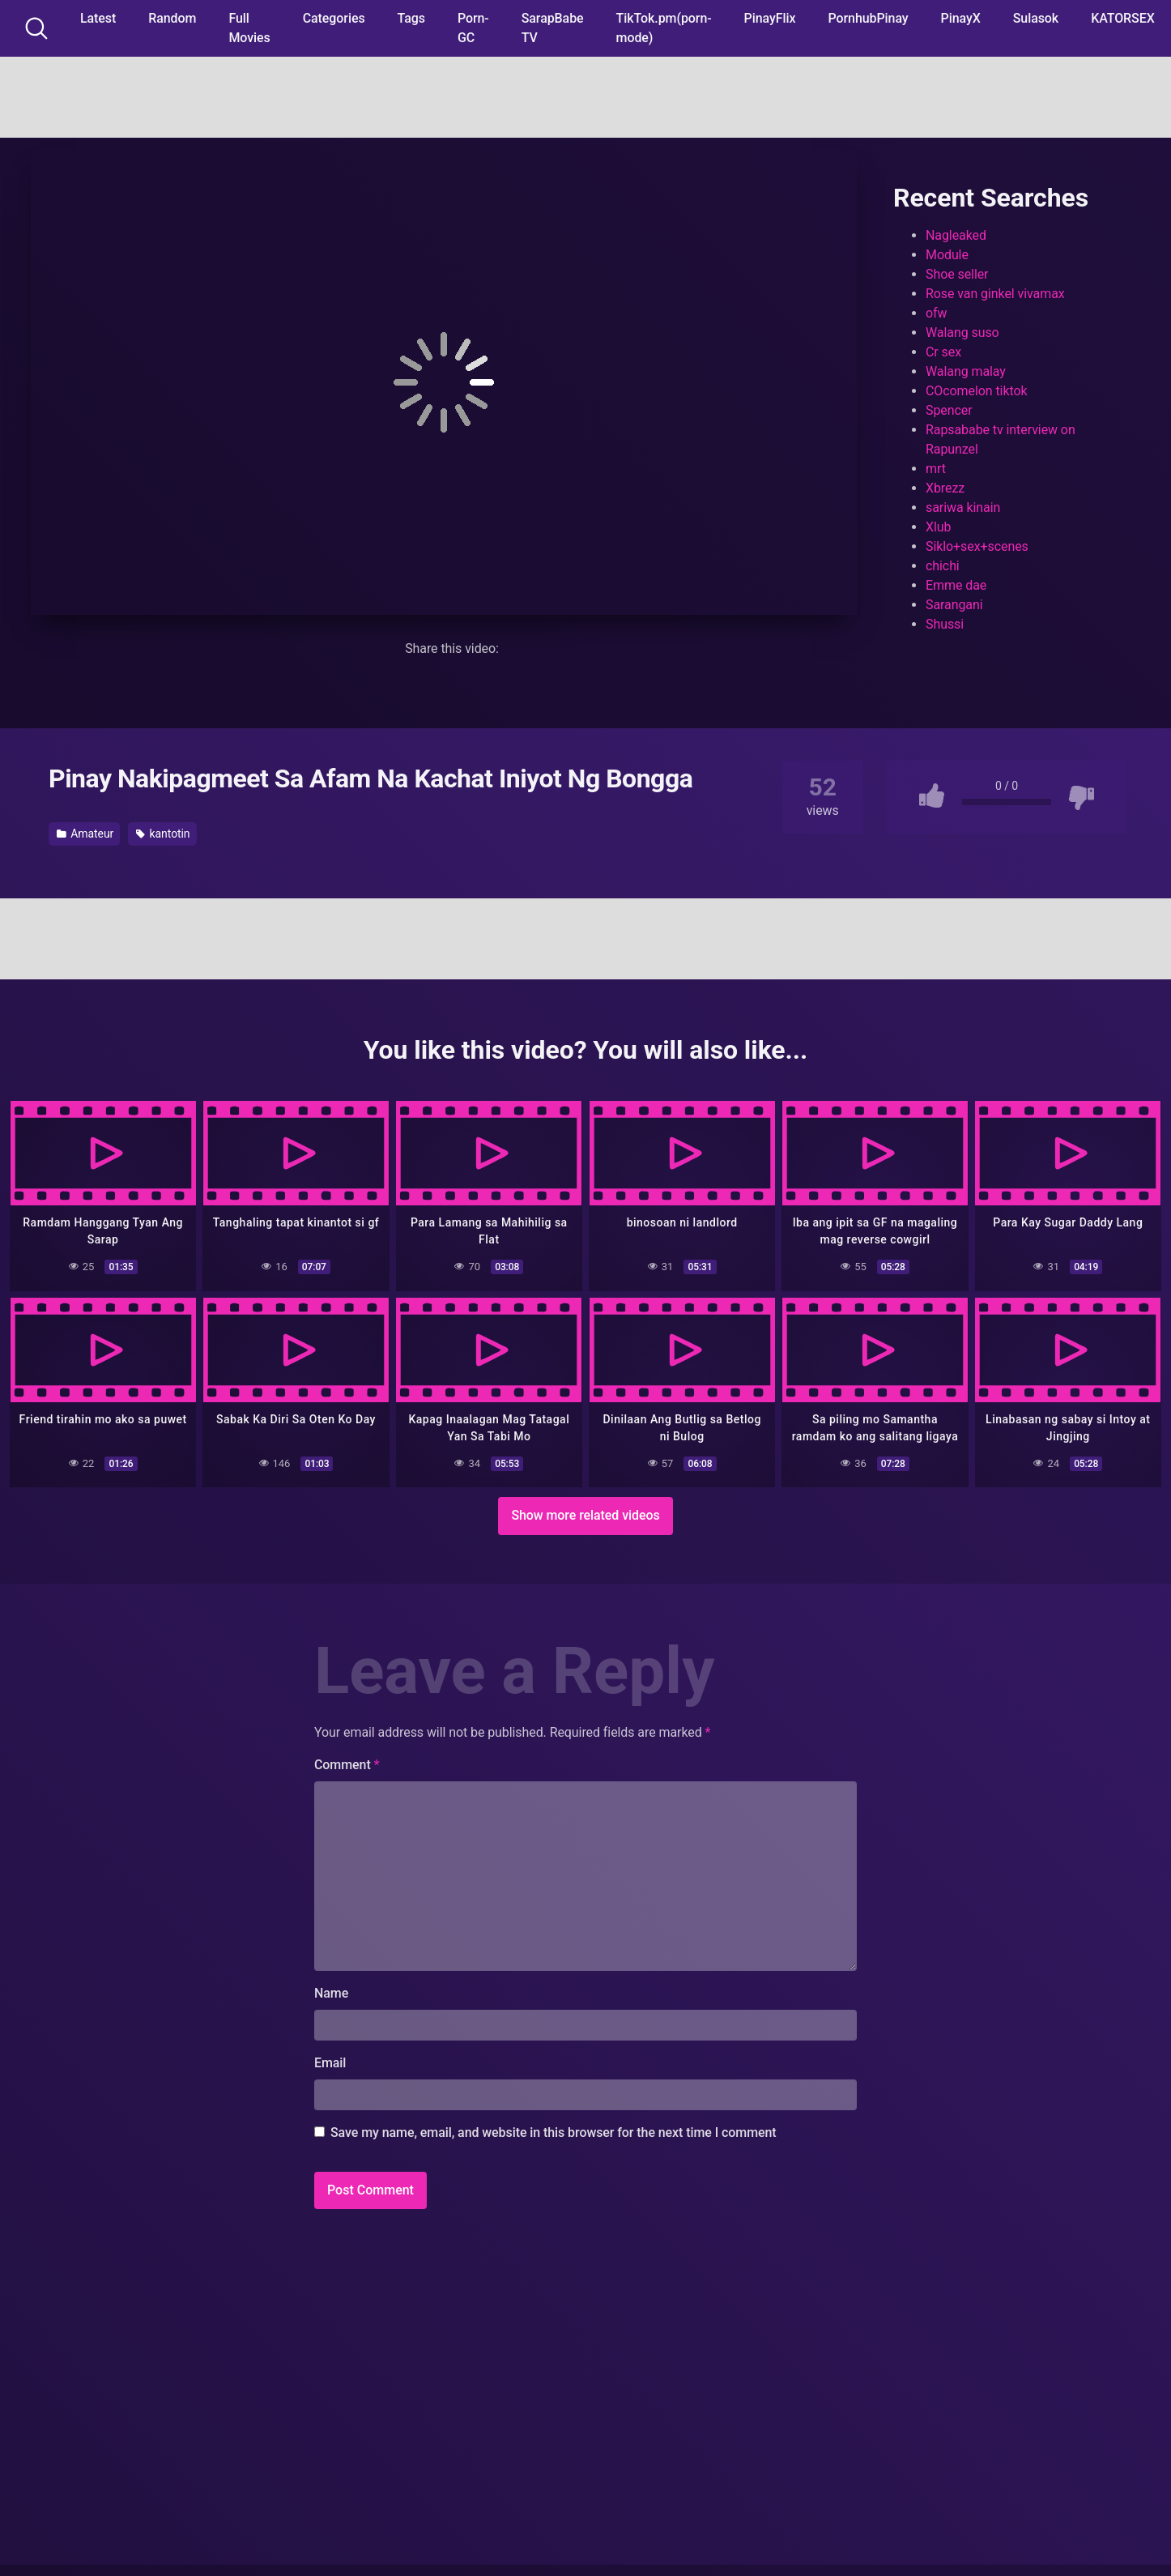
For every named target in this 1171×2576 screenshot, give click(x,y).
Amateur (85, 833)
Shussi (945, 624)
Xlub (938, 527)
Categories (334, 18)
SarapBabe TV (553, 28)
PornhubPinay (868, 18)
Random (172, 18)
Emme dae (956, 585)
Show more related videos (585, 1514)
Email (330, 2062)
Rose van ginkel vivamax (995, 293)
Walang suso (962, 332)
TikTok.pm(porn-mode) (664, 28)
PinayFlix (770, 18)
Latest (98, 18)
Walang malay (966, 371)
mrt (936, 468)
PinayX (961, 18)
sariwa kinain (963, 507)
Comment (347, 1764)
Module (947, 254)
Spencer (949, 410)
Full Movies (249, 28)
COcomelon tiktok (977, 391)
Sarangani (954, 604)
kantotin (162, 833)
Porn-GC (473, 28)
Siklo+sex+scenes (977, 546)
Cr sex (943, 352)
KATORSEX (1123, 18)
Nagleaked (956, 235)
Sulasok (1035, 18)
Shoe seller (957, 274)
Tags (411, 18)
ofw (936, 313)
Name (331, 1992)
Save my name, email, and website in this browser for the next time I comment (553, 2131)
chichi (943, 566)
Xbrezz (945, 488)
